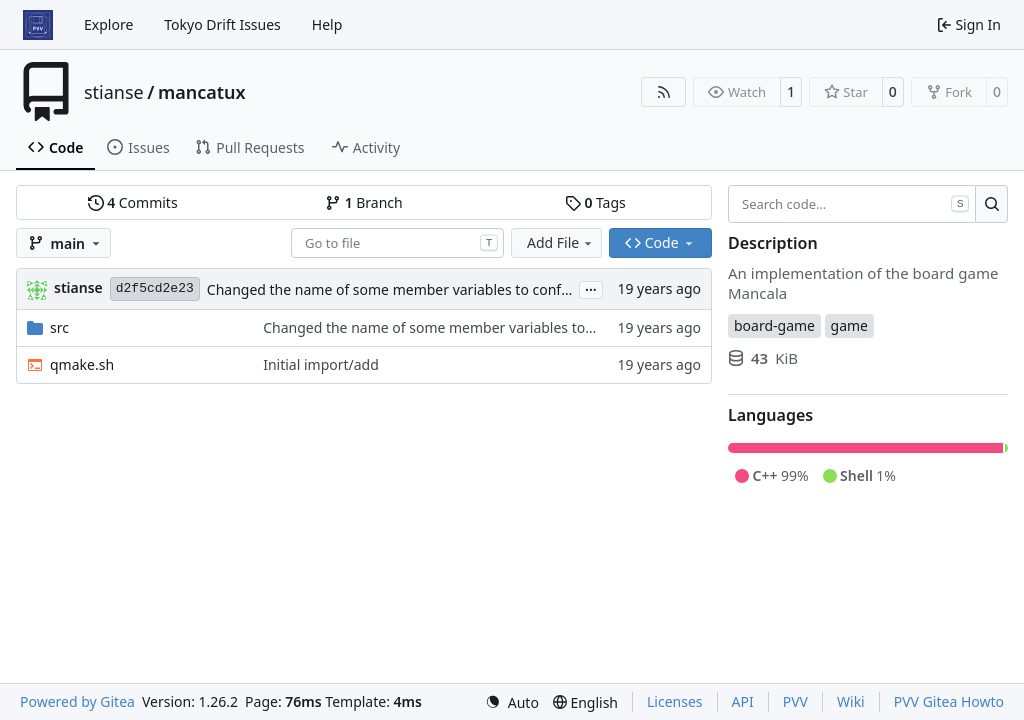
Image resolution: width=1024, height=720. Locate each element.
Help (327, 24)
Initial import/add (321, 364)
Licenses (675, 701)
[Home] (38, 25)
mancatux (202, 92)
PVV (795, 701)
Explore (108, 24)
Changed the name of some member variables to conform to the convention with (473, 289)
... (591, 288)
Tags (595, 202)
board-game (774, 325)
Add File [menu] (561, 242)
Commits (133, 202)
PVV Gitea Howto (949, 701)
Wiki (851, 701)
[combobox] (397, 243)
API (743, 701)
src (59, 327)
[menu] (512, 702)
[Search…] (991, 204)
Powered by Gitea (77, 701)
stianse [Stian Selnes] (78, 287)
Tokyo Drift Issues (222, 24)
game (849, 325)
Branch (364, 202)
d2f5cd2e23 (155, 288)
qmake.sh (82, 364)
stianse (114, 92)
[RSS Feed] (664, 92)
